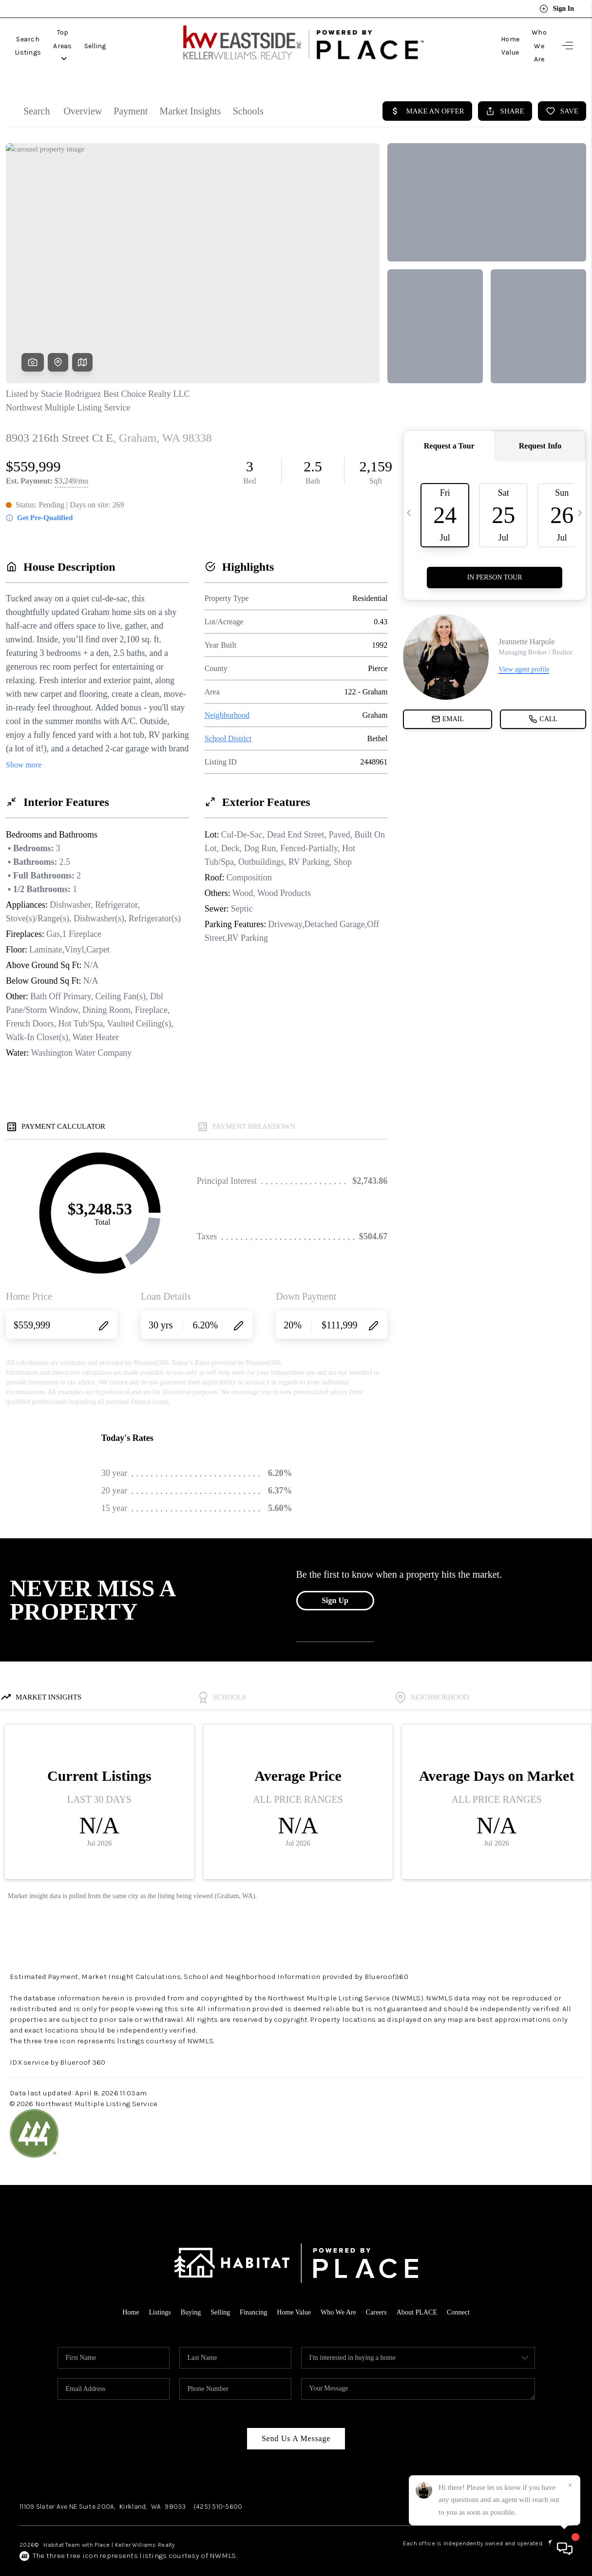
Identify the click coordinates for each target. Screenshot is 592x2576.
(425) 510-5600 (218, 2491)
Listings (153, 2296)
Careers (380, 2296)
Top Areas (99, 38)
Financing (251, 2296)
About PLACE (422, 2296)
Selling (143, 38)
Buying (185, 2296)
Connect (466, 2296)
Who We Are (527, 38)
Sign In (556, 8)
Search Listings (40, 38)
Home (123, 2296)
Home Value (477, 38)
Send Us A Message (296, 2423)
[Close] (570, 2485)
